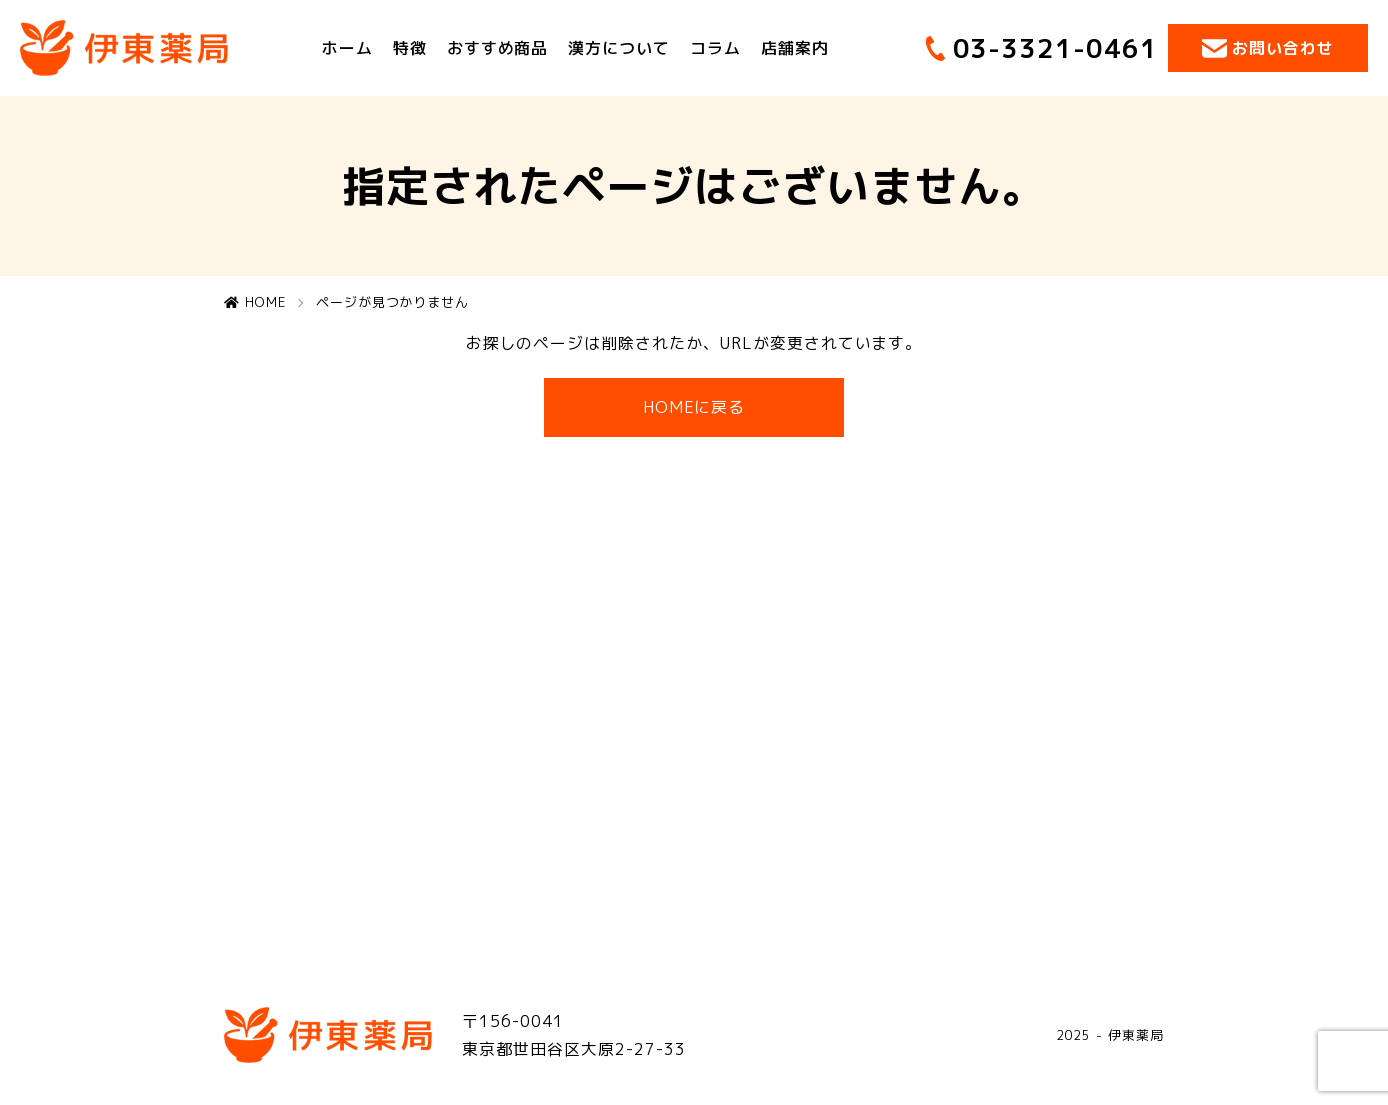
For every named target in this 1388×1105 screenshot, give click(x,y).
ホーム (347, 48)
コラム (715, 48)
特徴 (410, 48)
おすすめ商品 (498, 48)
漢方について (619, 48)
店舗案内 (795, 48)
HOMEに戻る (694, 407)
